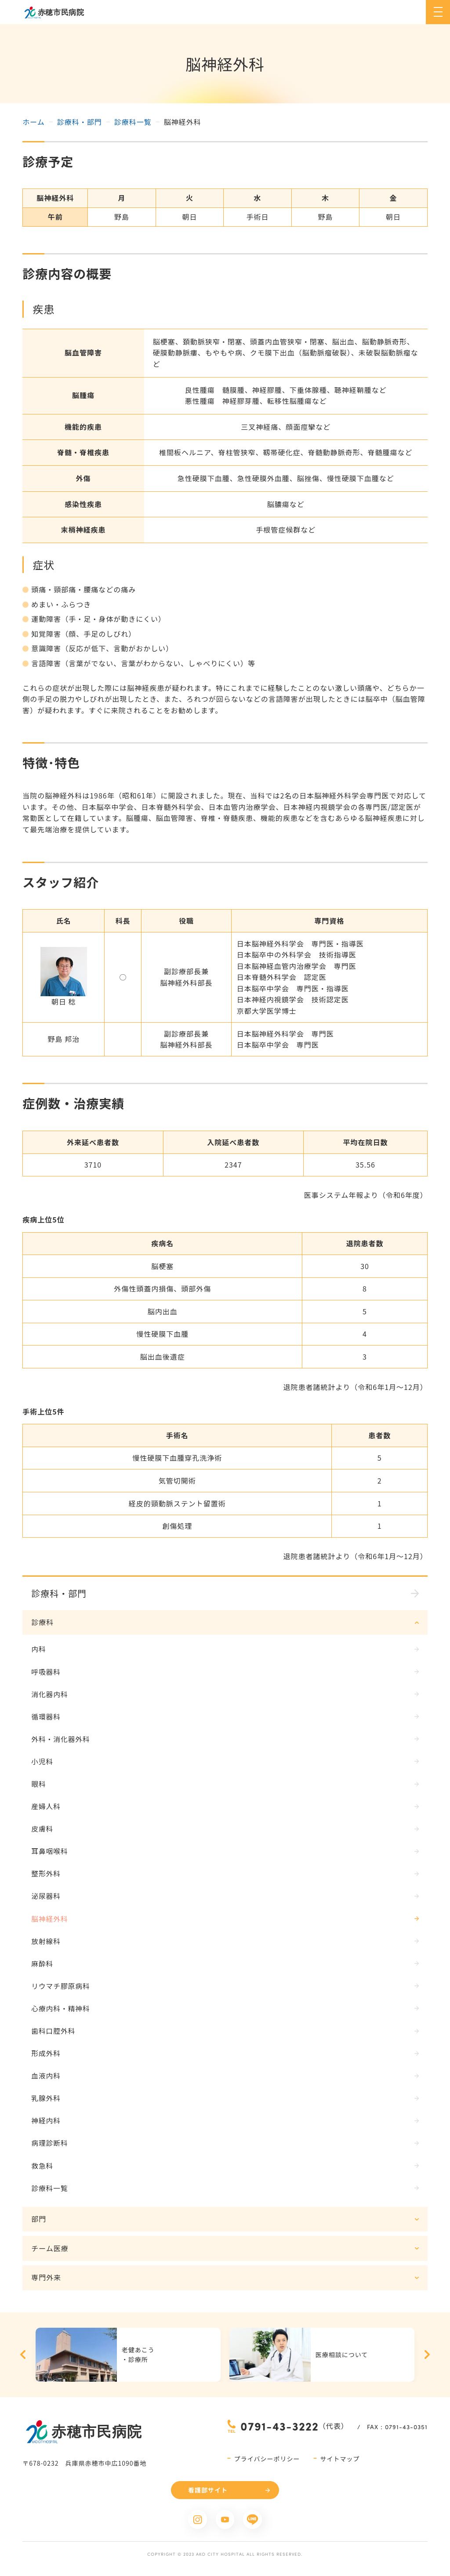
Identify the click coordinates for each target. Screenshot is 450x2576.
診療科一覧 (133, 121)
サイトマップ (340, 2464)
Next (427, 2360)
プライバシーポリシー (267, 2464)
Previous (22, 2360)
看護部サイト (208, 2495)
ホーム (33, 121)
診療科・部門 (79, 121)
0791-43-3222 (279, 2431)
